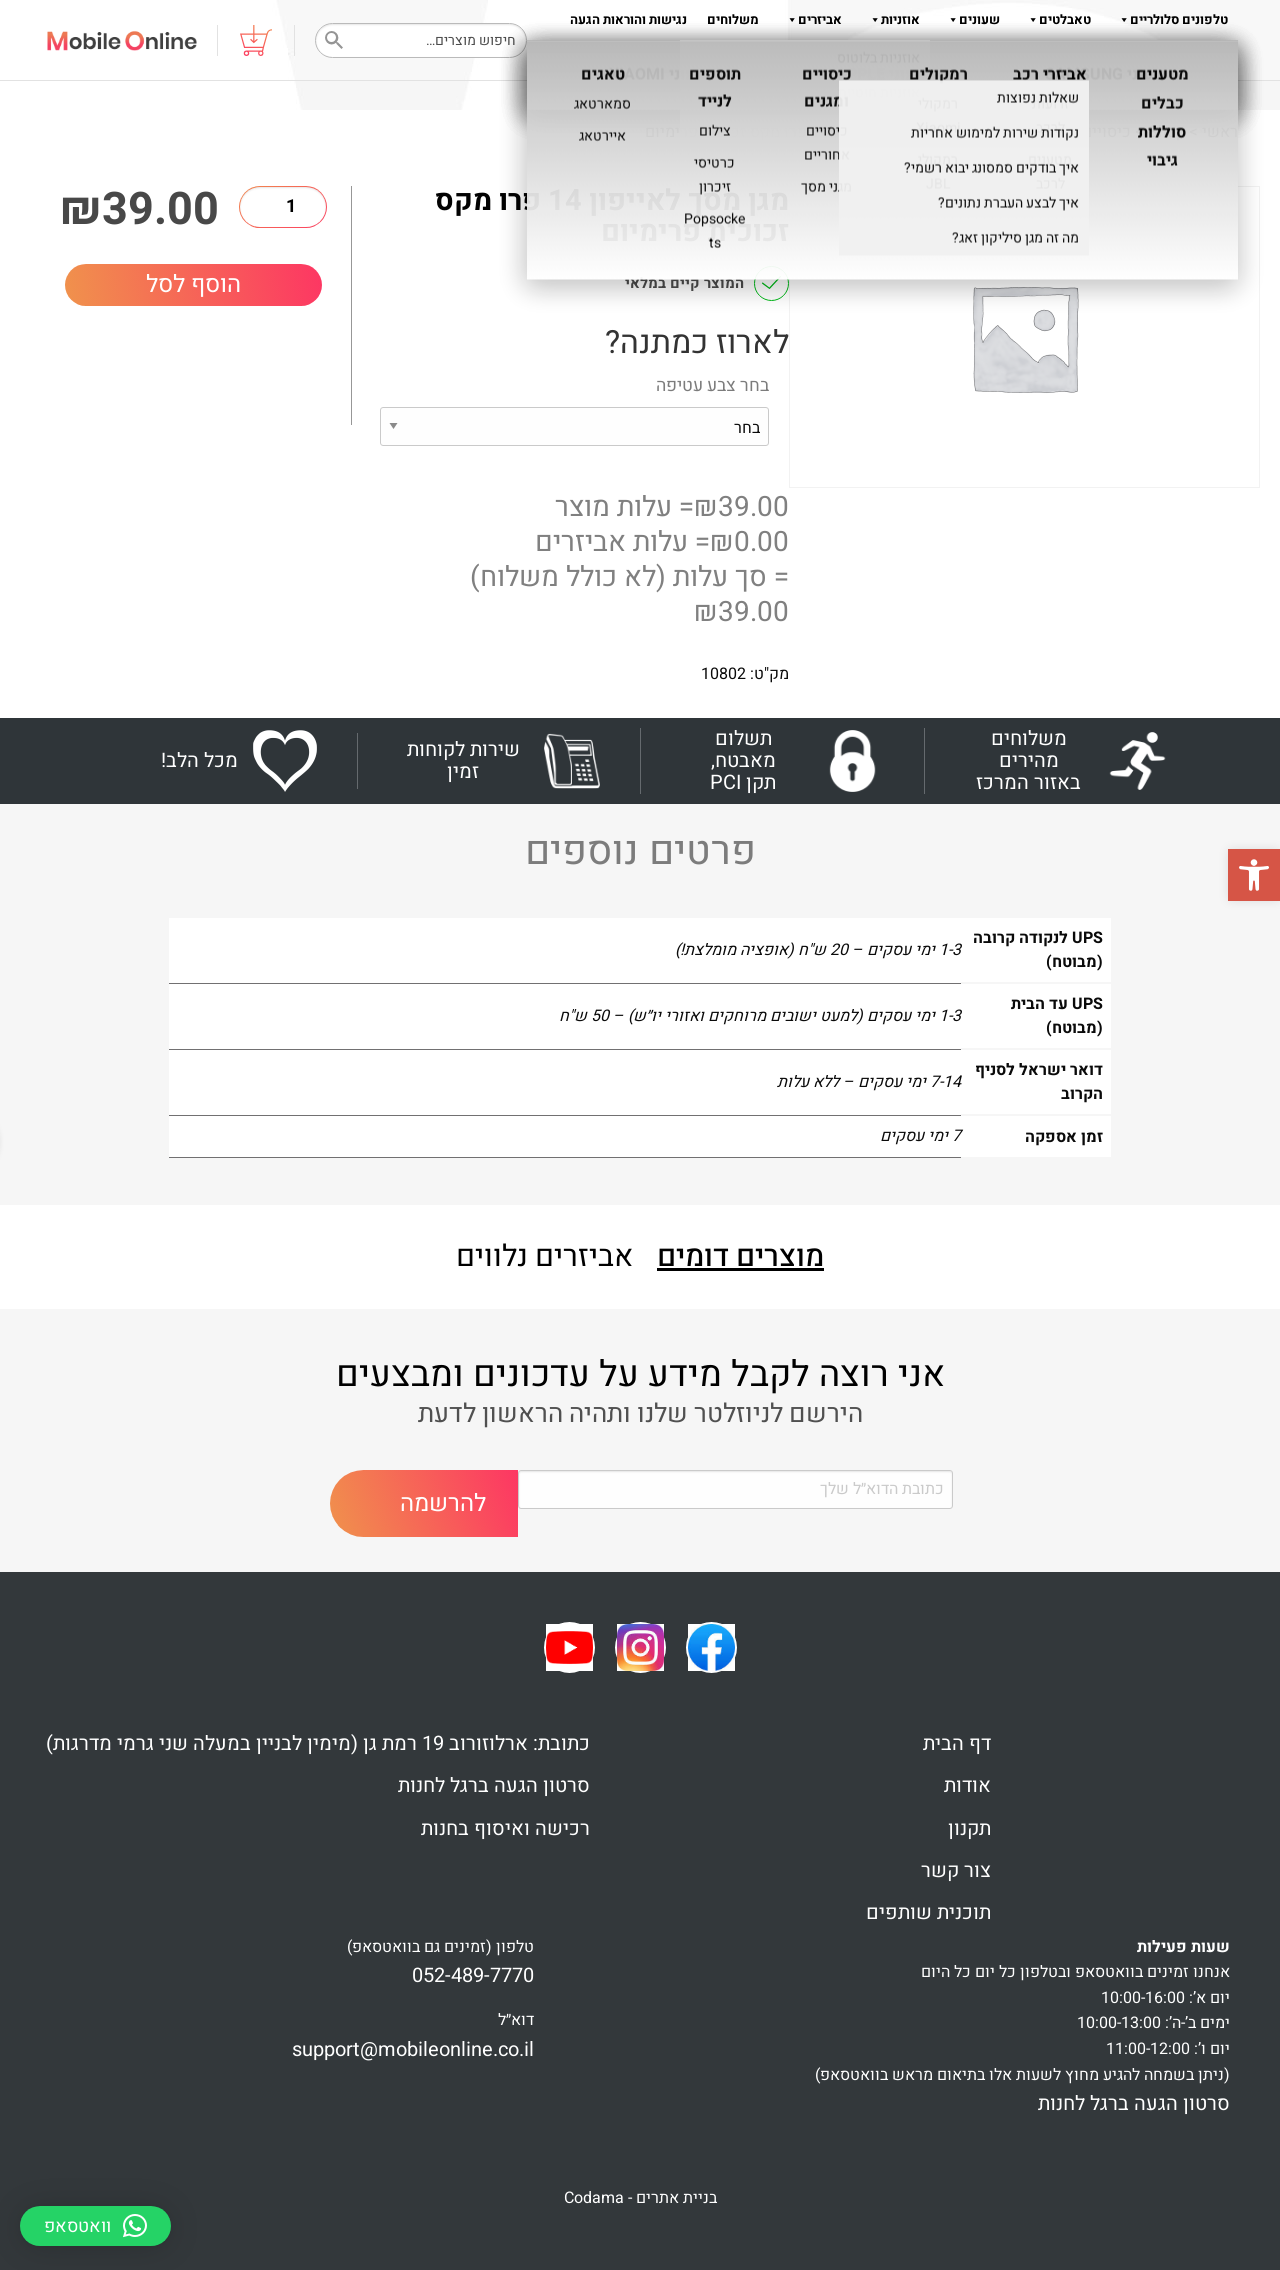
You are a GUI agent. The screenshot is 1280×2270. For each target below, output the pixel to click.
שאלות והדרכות (1026, 59)
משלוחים (733, 19)
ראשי (1220, 132)
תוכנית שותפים (928, 1912)
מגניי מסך (987, 132)
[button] (1254, 875)
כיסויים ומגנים (1083, 132)
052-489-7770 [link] (473, 1975)
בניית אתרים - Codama (640, 2198)
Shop (1166, 132)
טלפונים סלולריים (1169, 19)
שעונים (970, 19)
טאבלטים (1055, 19)
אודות (938, 59)
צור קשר (956, 1870)
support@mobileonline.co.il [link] (413, 2049)
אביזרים (810, 19)
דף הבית (957, 1743)
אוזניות (891, 19)
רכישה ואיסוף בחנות (505, 1828)
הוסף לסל (193, 284)
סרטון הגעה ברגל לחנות (494, 1785)
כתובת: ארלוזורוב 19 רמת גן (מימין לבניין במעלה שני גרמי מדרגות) (318, 1743)
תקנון (887, 59)
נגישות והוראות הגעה (628, 19)
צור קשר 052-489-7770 (1163, 59)
